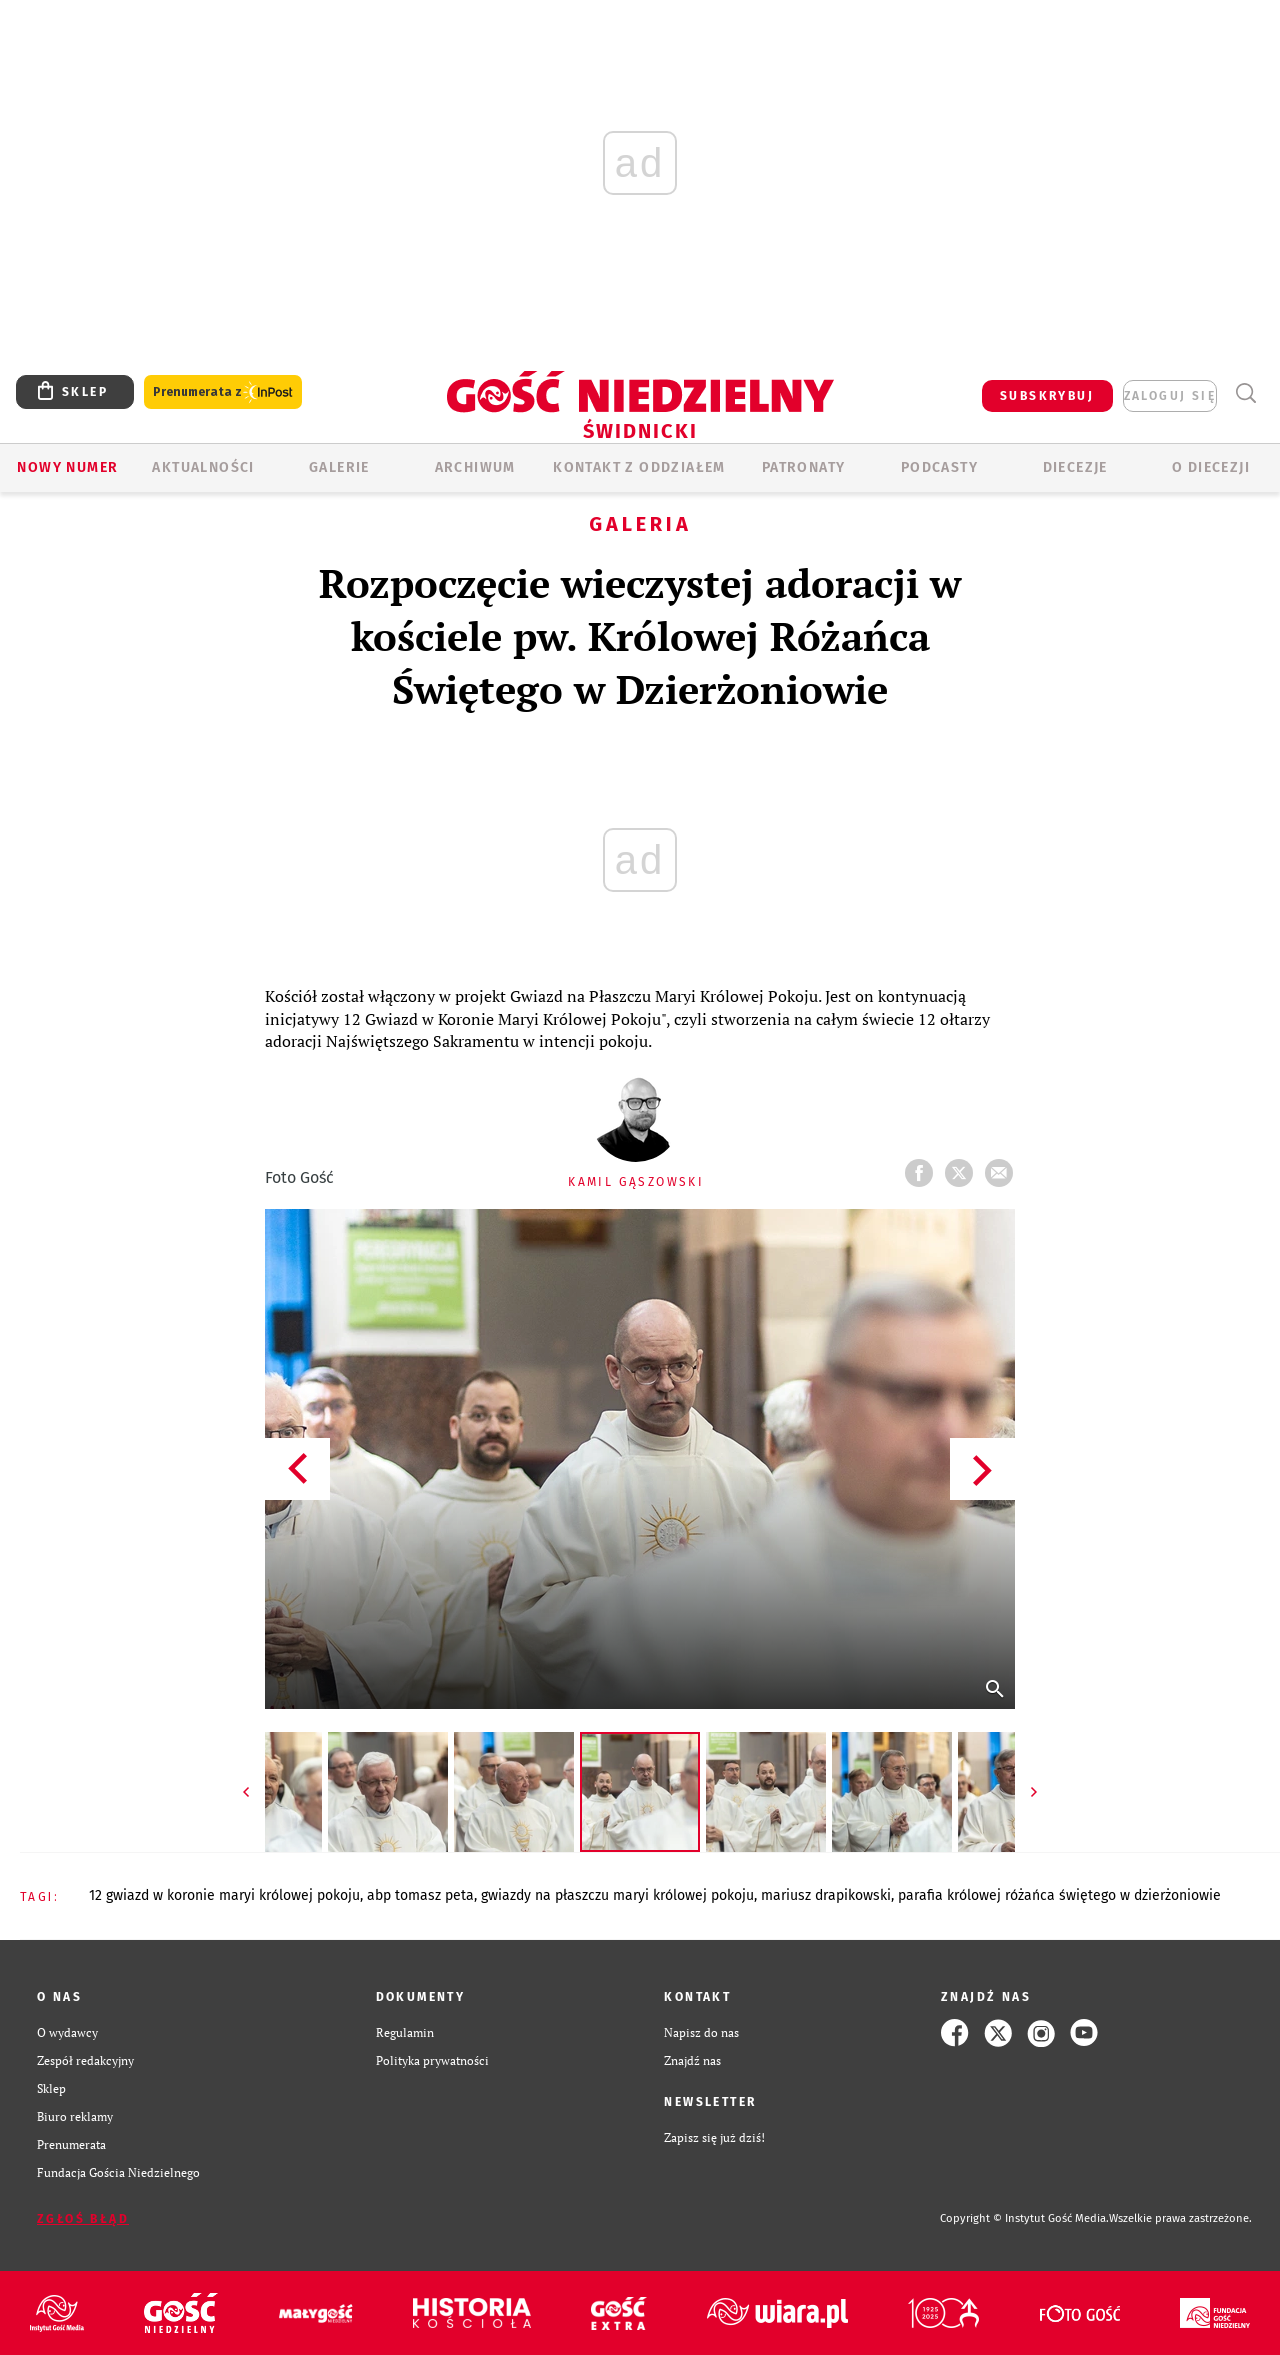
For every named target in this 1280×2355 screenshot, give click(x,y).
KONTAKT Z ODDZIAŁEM (639, 467)
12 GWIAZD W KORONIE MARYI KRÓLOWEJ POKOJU (224, 1895)
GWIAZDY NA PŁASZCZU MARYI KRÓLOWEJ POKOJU (617, 1895)
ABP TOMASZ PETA (420, 1895)
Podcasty (939, 467)
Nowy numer (67, 467)
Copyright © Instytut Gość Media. (1024, 2218)
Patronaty (804, 467)
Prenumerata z (223, 392)
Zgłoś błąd (83, 2219)
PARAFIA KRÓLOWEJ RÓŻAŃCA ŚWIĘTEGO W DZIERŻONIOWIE (1059, 1895)
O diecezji (1211, 467)
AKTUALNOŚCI (203, 467)
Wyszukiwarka (1245, 393)
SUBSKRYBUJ (1047, 396)
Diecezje (1075, 467)
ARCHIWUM (475, 467)
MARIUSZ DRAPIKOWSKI (826, 1895)
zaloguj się (1170, 396)
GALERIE (339, 467)
